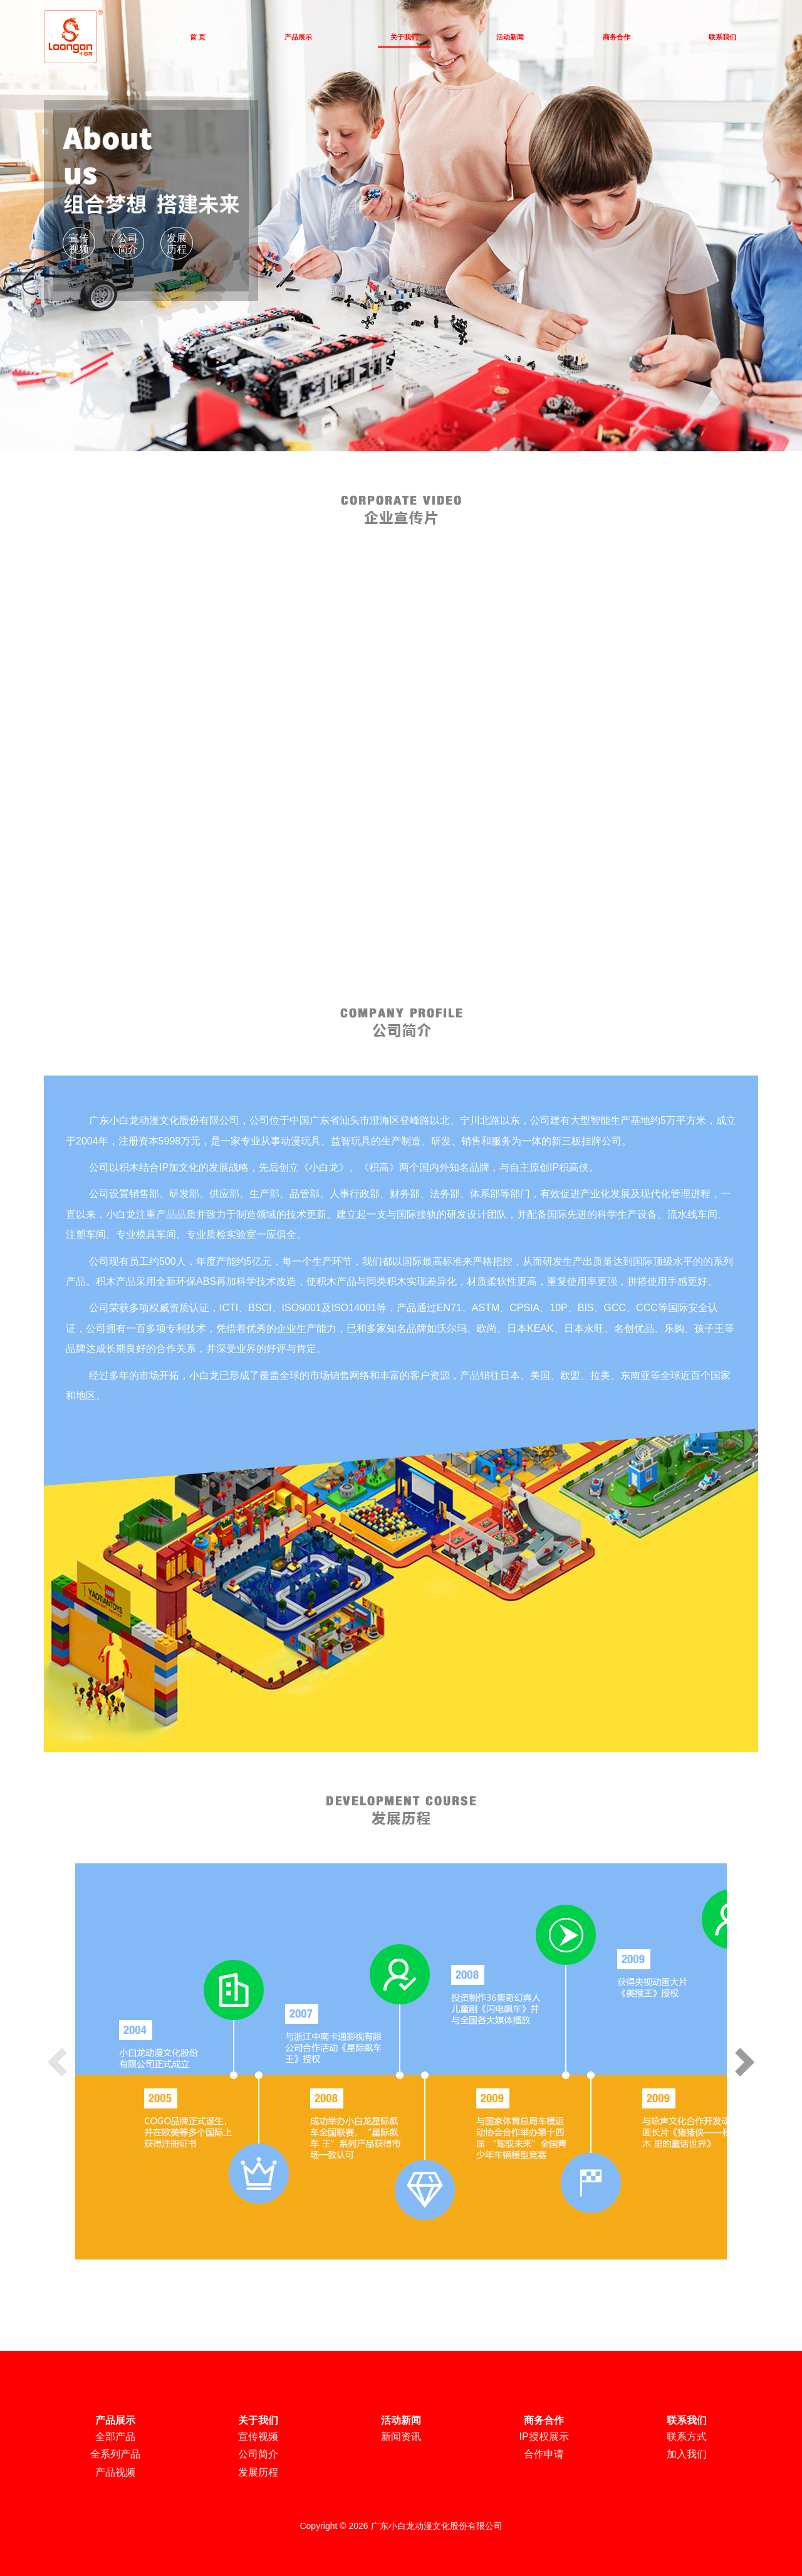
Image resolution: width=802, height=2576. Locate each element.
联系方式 (687, 2436)
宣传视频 (79, 243)
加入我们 (687, 2454)
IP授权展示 (543, 2436)
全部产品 (115, 2436)
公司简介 (128, 243)
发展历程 (177, 243)
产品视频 (115, 2472)
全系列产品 (115, 2454)
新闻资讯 (401, 2436)
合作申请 (544, 2454)
